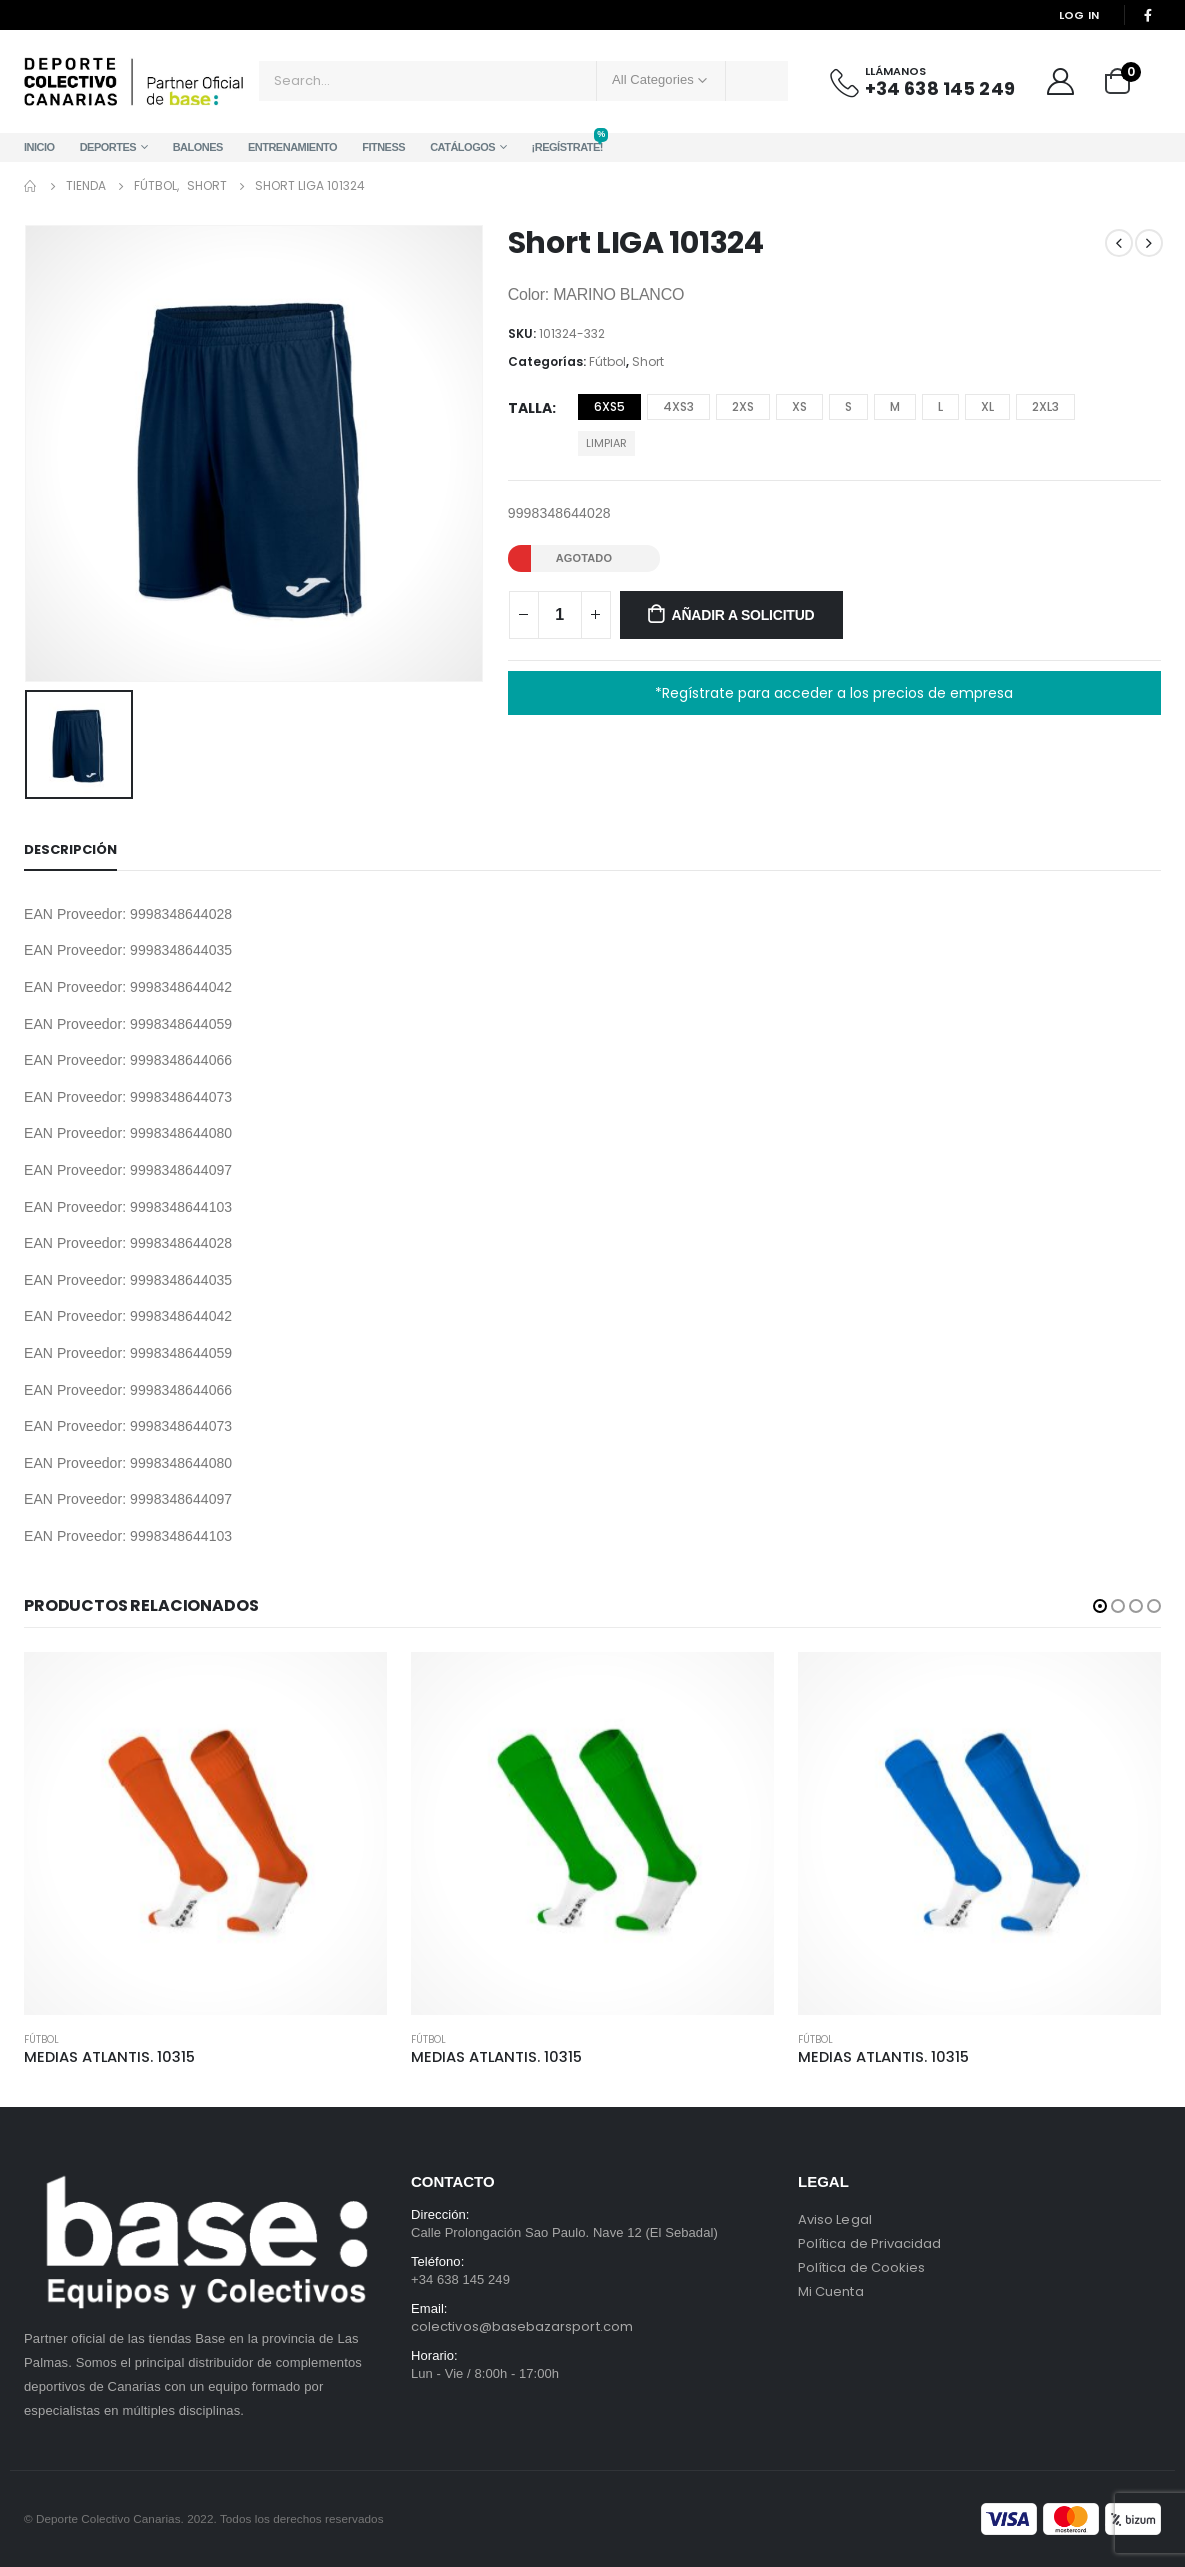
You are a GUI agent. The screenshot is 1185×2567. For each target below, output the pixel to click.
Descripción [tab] (70, 849)
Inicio (39, 147)
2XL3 (1045, 406)
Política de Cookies (861, 2267)
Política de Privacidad (869, 2243)
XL (987, 406)
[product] (205, 1833)
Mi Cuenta (831, 2291)
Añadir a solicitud (743, 615)
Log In (1079, 15)
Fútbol (607, 361)
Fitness (383, 147)
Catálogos (462, 147)
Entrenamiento (292, 147)
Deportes (108, 147)
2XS (743, 406)
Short (648, 361)
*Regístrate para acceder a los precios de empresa (834, 693)
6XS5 (609, 406)
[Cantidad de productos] (560, 615)
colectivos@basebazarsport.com (522, 2326)
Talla (530, 408)
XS (799, 406)
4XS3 (678, 406)
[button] (1100, 1606)
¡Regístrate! (567, 143)
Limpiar (606, 443)
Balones (198, 147)
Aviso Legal (835, 2219)
